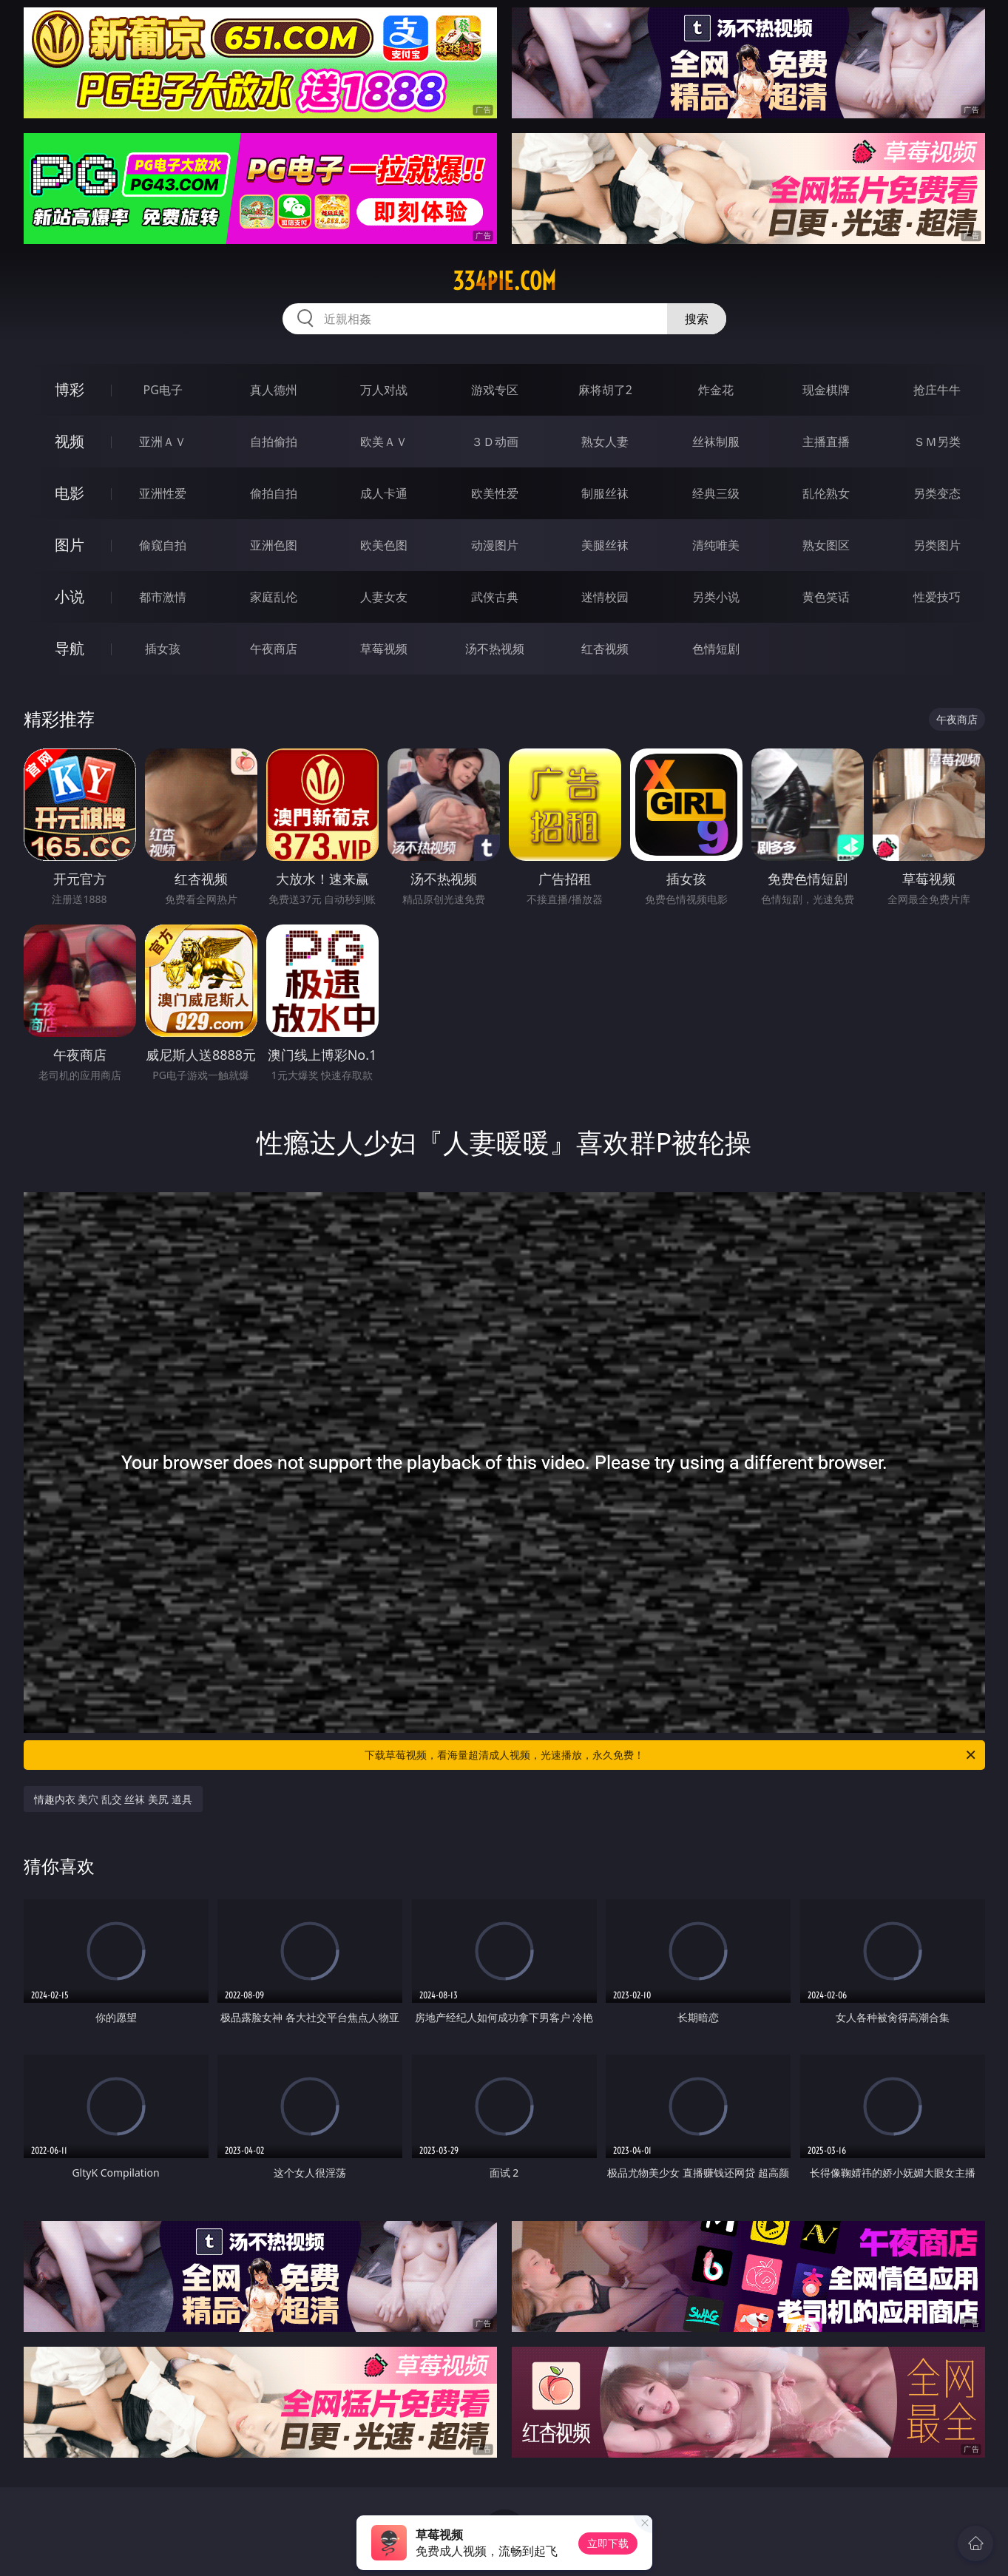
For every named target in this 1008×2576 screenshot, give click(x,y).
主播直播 (826, 441)
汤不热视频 (494, 648)
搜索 (696, 319)
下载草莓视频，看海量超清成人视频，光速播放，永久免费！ (671, 1755)
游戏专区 (494, 390)
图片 (69, 545)
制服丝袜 (605, 493)
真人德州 (273, 390)
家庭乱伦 (273, 597)
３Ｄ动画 (494, 441)
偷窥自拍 (162, 545)
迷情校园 (605, 597)
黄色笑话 (826, 597)
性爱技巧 (937, 597)
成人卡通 (383, 493)
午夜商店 (273, 648)
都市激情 (162, 597)
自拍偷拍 (273, 441)
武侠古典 (494, 597)
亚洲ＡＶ (162, 441)
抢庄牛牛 (937, 390)
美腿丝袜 (605, 545)
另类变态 (937, 493)
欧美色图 (383, 545)
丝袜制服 (716, 441)
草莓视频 (383, 648)
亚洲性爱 (162, 493)
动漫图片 (494, 545)
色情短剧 (716, 648)
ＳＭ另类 (937, 441)
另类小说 (716, 597)
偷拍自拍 (273, 493)
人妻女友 (383, 597)
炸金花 (716, 390)
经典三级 (716, 493)
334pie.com (504, 281)
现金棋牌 (826, 390)
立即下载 (608, 2543)
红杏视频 (605, 648)
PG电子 (163, 390)
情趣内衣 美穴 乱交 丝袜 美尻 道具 (113, 1799)
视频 (69, 441)
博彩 (69, 389)
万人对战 (383, 390)
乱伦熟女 (826, 493)
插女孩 (162, 648)
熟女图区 (826, 545)
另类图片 (937, 545)
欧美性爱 (494, 493)
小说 (69, 596)
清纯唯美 (716, 545)
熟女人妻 (605, 441)
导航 (69, 648)
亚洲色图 (273, 545)
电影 (69, 493)
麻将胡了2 (605, 390)
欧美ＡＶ (383, 441)
